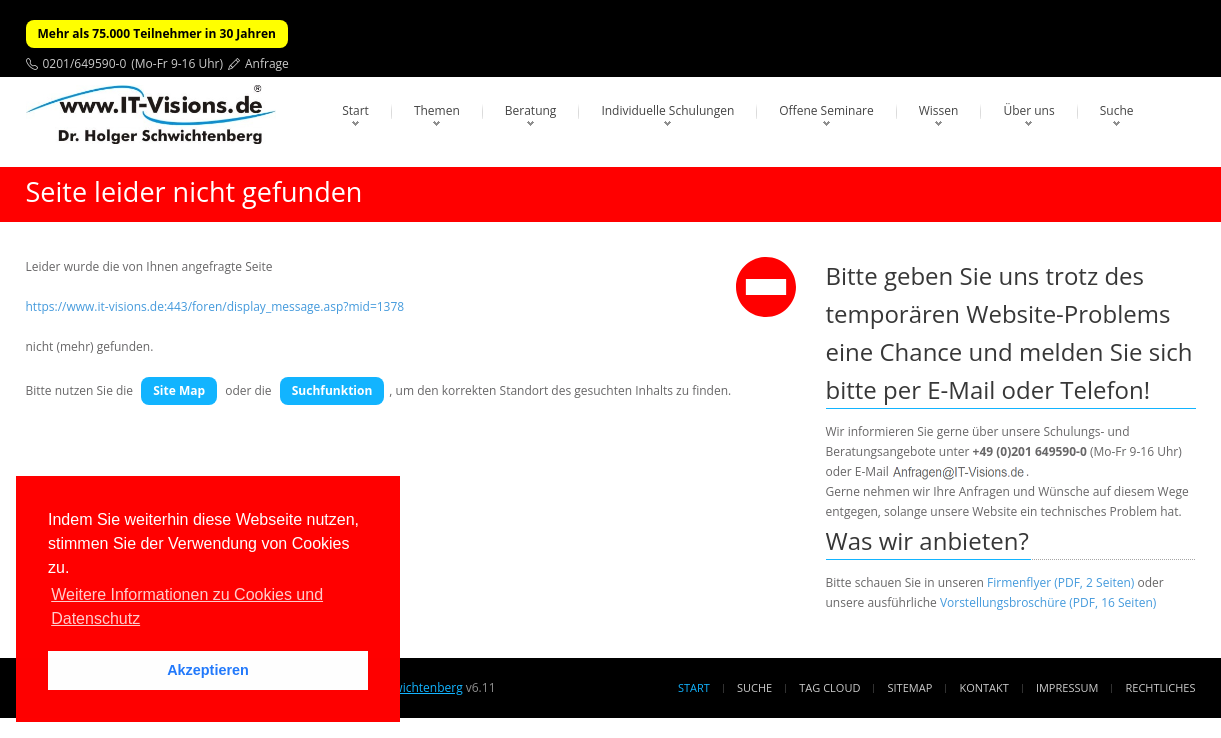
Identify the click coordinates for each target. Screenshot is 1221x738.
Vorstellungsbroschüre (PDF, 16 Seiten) (1048, 602)
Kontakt (983, 687)
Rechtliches (1161, 687)
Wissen (939, 110)
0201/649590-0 (85, 63)
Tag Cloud (829, 687)
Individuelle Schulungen (667, 110)
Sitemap (910, 687)
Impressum (1067, 687)
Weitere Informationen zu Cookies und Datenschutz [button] (187, 606)
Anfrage (267, 63)
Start (355, 110)
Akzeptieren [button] (208, 670)
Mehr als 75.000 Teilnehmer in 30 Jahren (157, 33)
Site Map (179, 390)
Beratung (531, 110)
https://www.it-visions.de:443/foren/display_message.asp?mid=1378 (215, 306)
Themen (437, 110)
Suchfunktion (332, 390)
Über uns (1028, 110)
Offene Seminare (826, 110)
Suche (1117, 110)
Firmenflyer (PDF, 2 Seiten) (1060, 582)
